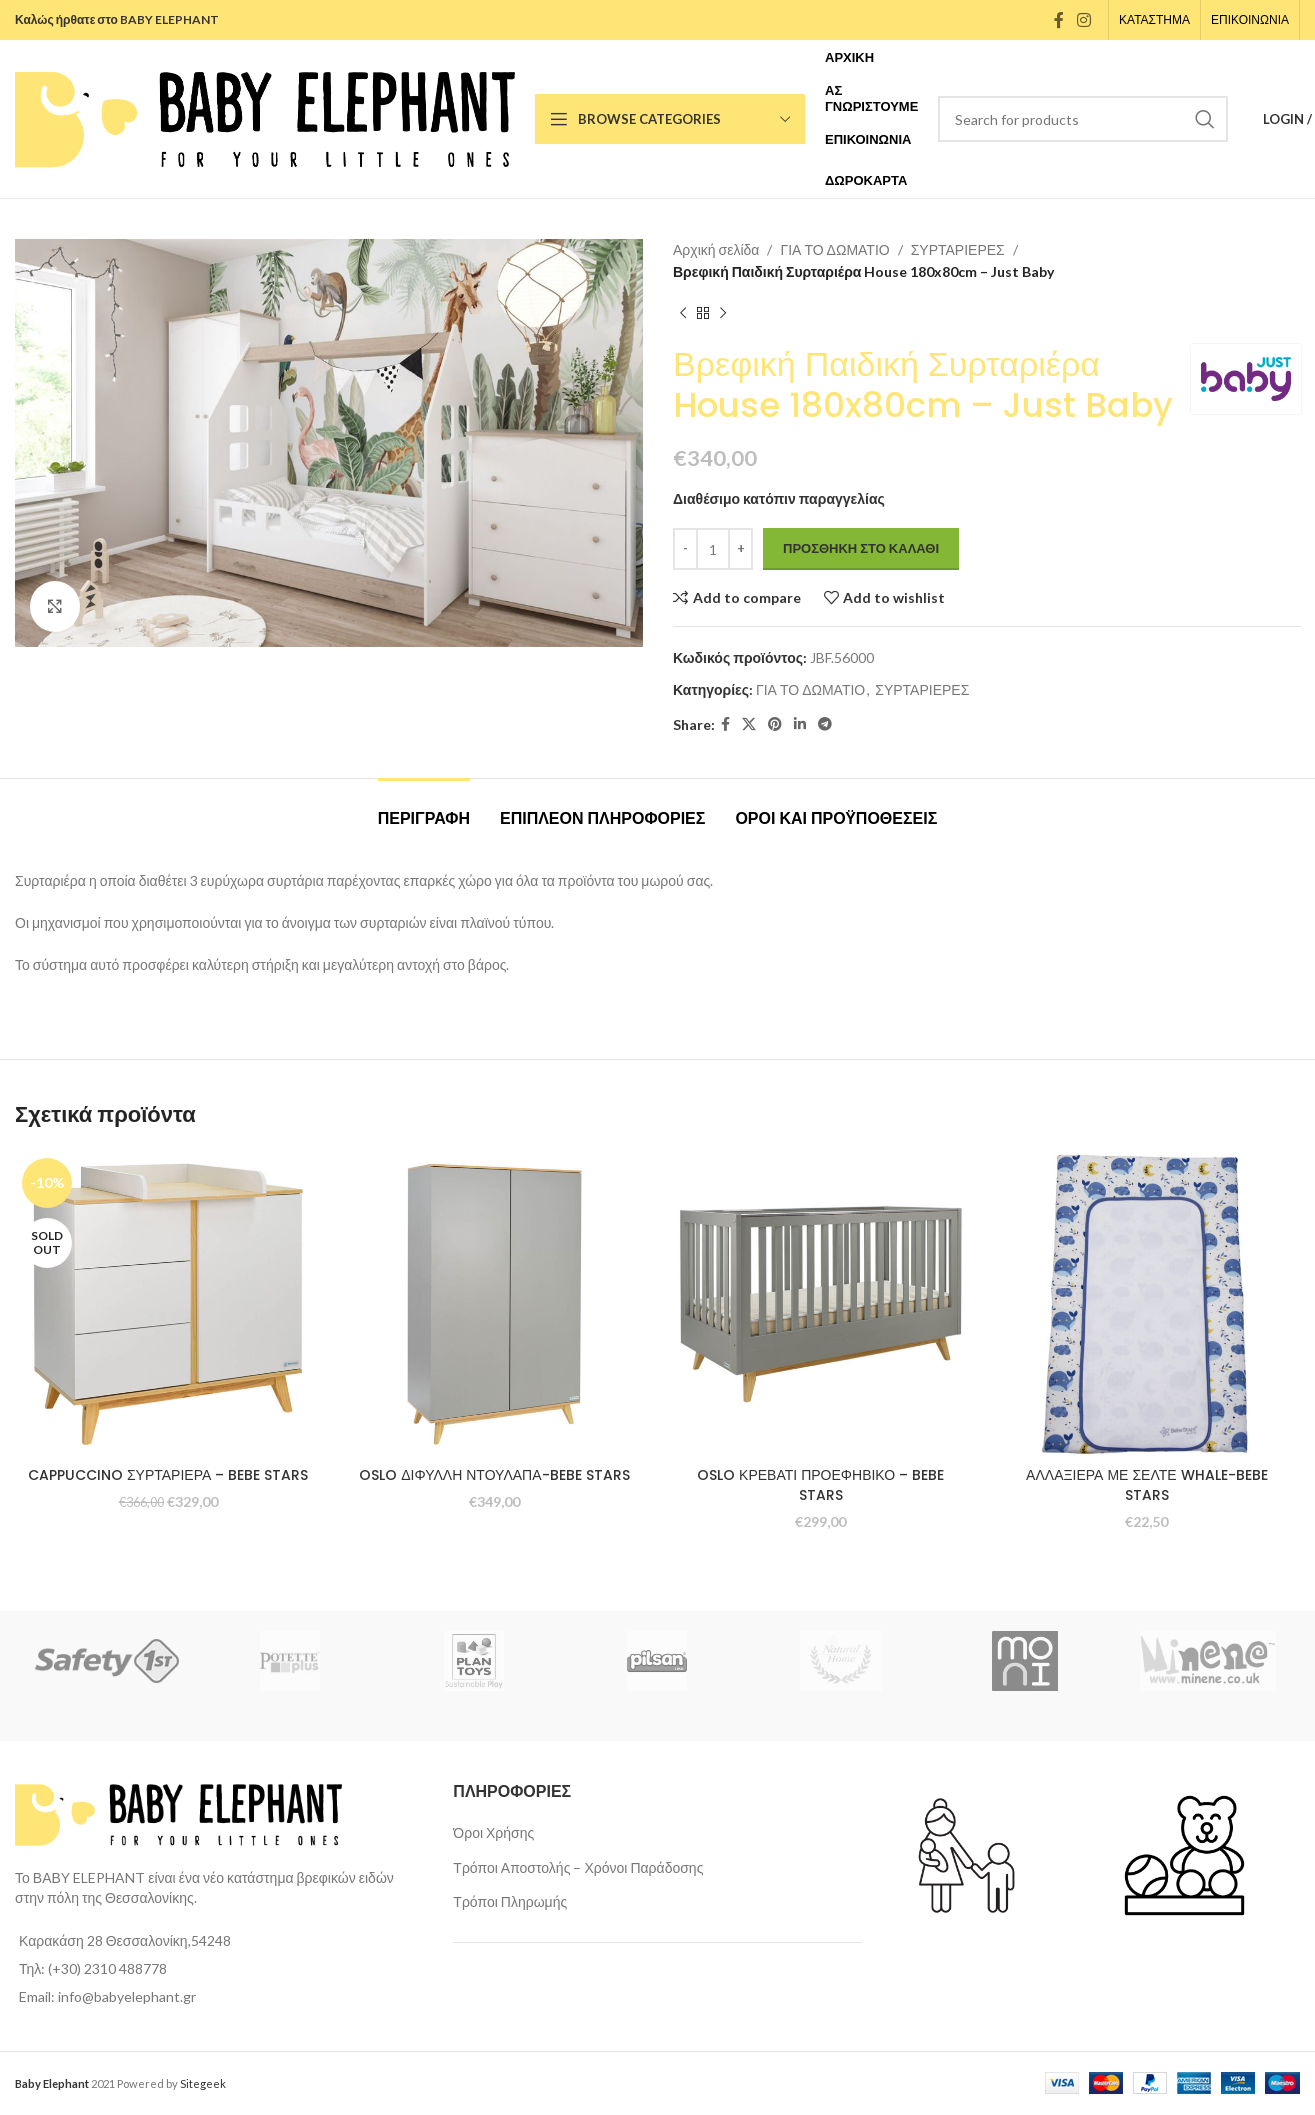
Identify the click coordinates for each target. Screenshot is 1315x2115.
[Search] (1083, 119)
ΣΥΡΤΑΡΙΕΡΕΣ (957, 249)
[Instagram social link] (1084, 20)
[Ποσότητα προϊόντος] (713, 549)
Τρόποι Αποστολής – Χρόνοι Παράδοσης (578, 1867)
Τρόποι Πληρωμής (510, 1901)
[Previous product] (683, 314)
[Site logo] (265, 117)
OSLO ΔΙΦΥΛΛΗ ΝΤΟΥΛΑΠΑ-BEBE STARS (494, 1475)
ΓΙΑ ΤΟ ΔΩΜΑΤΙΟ (834, 249)
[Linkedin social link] (800, 724)
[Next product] (723, 314)
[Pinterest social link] (775, 724)
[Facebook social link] (1058, 20)
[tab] (424, 808)
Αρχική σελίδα (716, 249)
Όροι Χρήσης (493, 1832)
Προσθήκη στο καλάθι (861, 548)
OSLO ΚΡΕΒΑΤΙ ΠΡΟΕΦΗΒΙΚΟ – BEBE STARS (820, 1485)
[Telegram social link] (825, 724)
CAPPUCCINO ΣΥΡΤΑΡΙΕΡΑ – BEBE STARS (168, 1475)
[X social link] (749, 724)
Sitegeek (203, 2083)
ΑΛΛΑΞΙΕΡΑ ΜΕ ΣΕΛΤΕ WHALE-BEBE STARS (1147, 1485)
